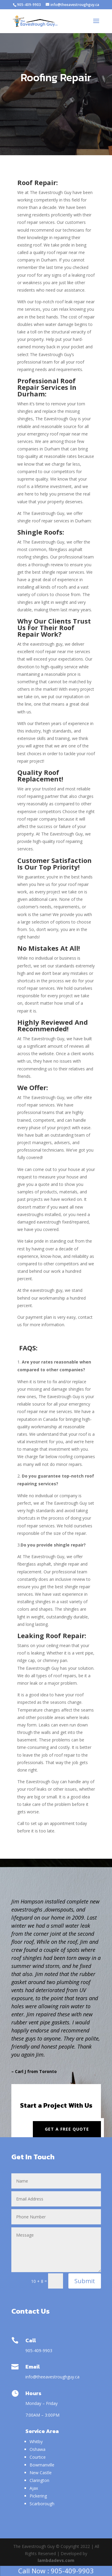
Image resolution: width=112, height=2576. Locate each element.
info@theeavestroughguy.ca (53, 2377)
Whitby (36, 2441)
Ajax (34, 2488)
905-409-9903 (29, 4)
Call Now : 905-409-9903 (56, 2570)
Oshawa (37, 2449)
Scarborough (42, 2503)
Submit (84, 2281)
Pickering (38, 2496)
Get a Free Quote (67, 2129)
